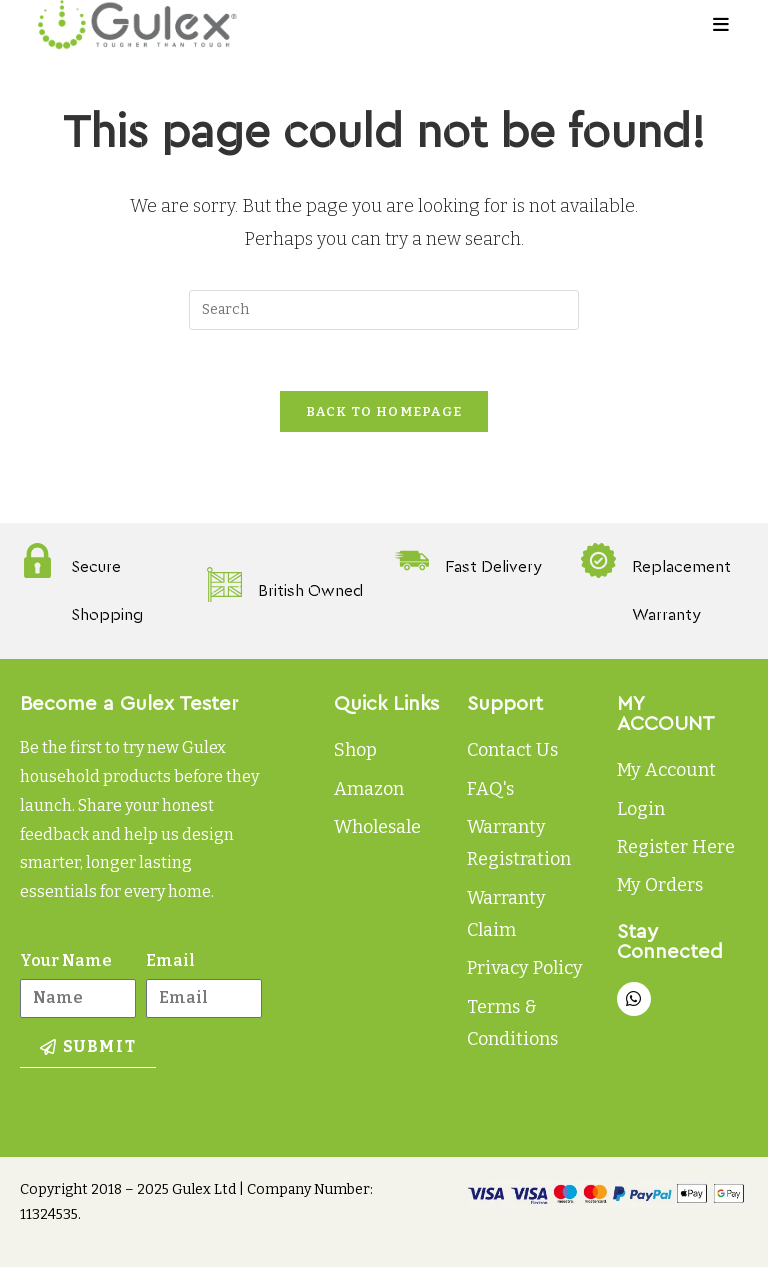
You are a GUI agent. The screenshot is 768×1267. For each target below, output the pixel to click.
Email (170, 960)
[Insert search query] (384, 310)
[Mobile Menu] (721, 25)
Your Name (66, 960)
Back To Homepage (384, 411)
